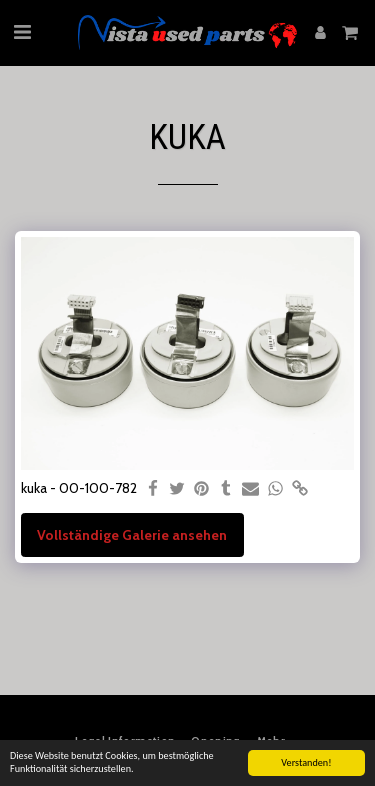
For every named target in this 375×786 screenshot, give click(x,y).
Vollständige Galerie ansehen (132, 535)
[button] (22, 32)
